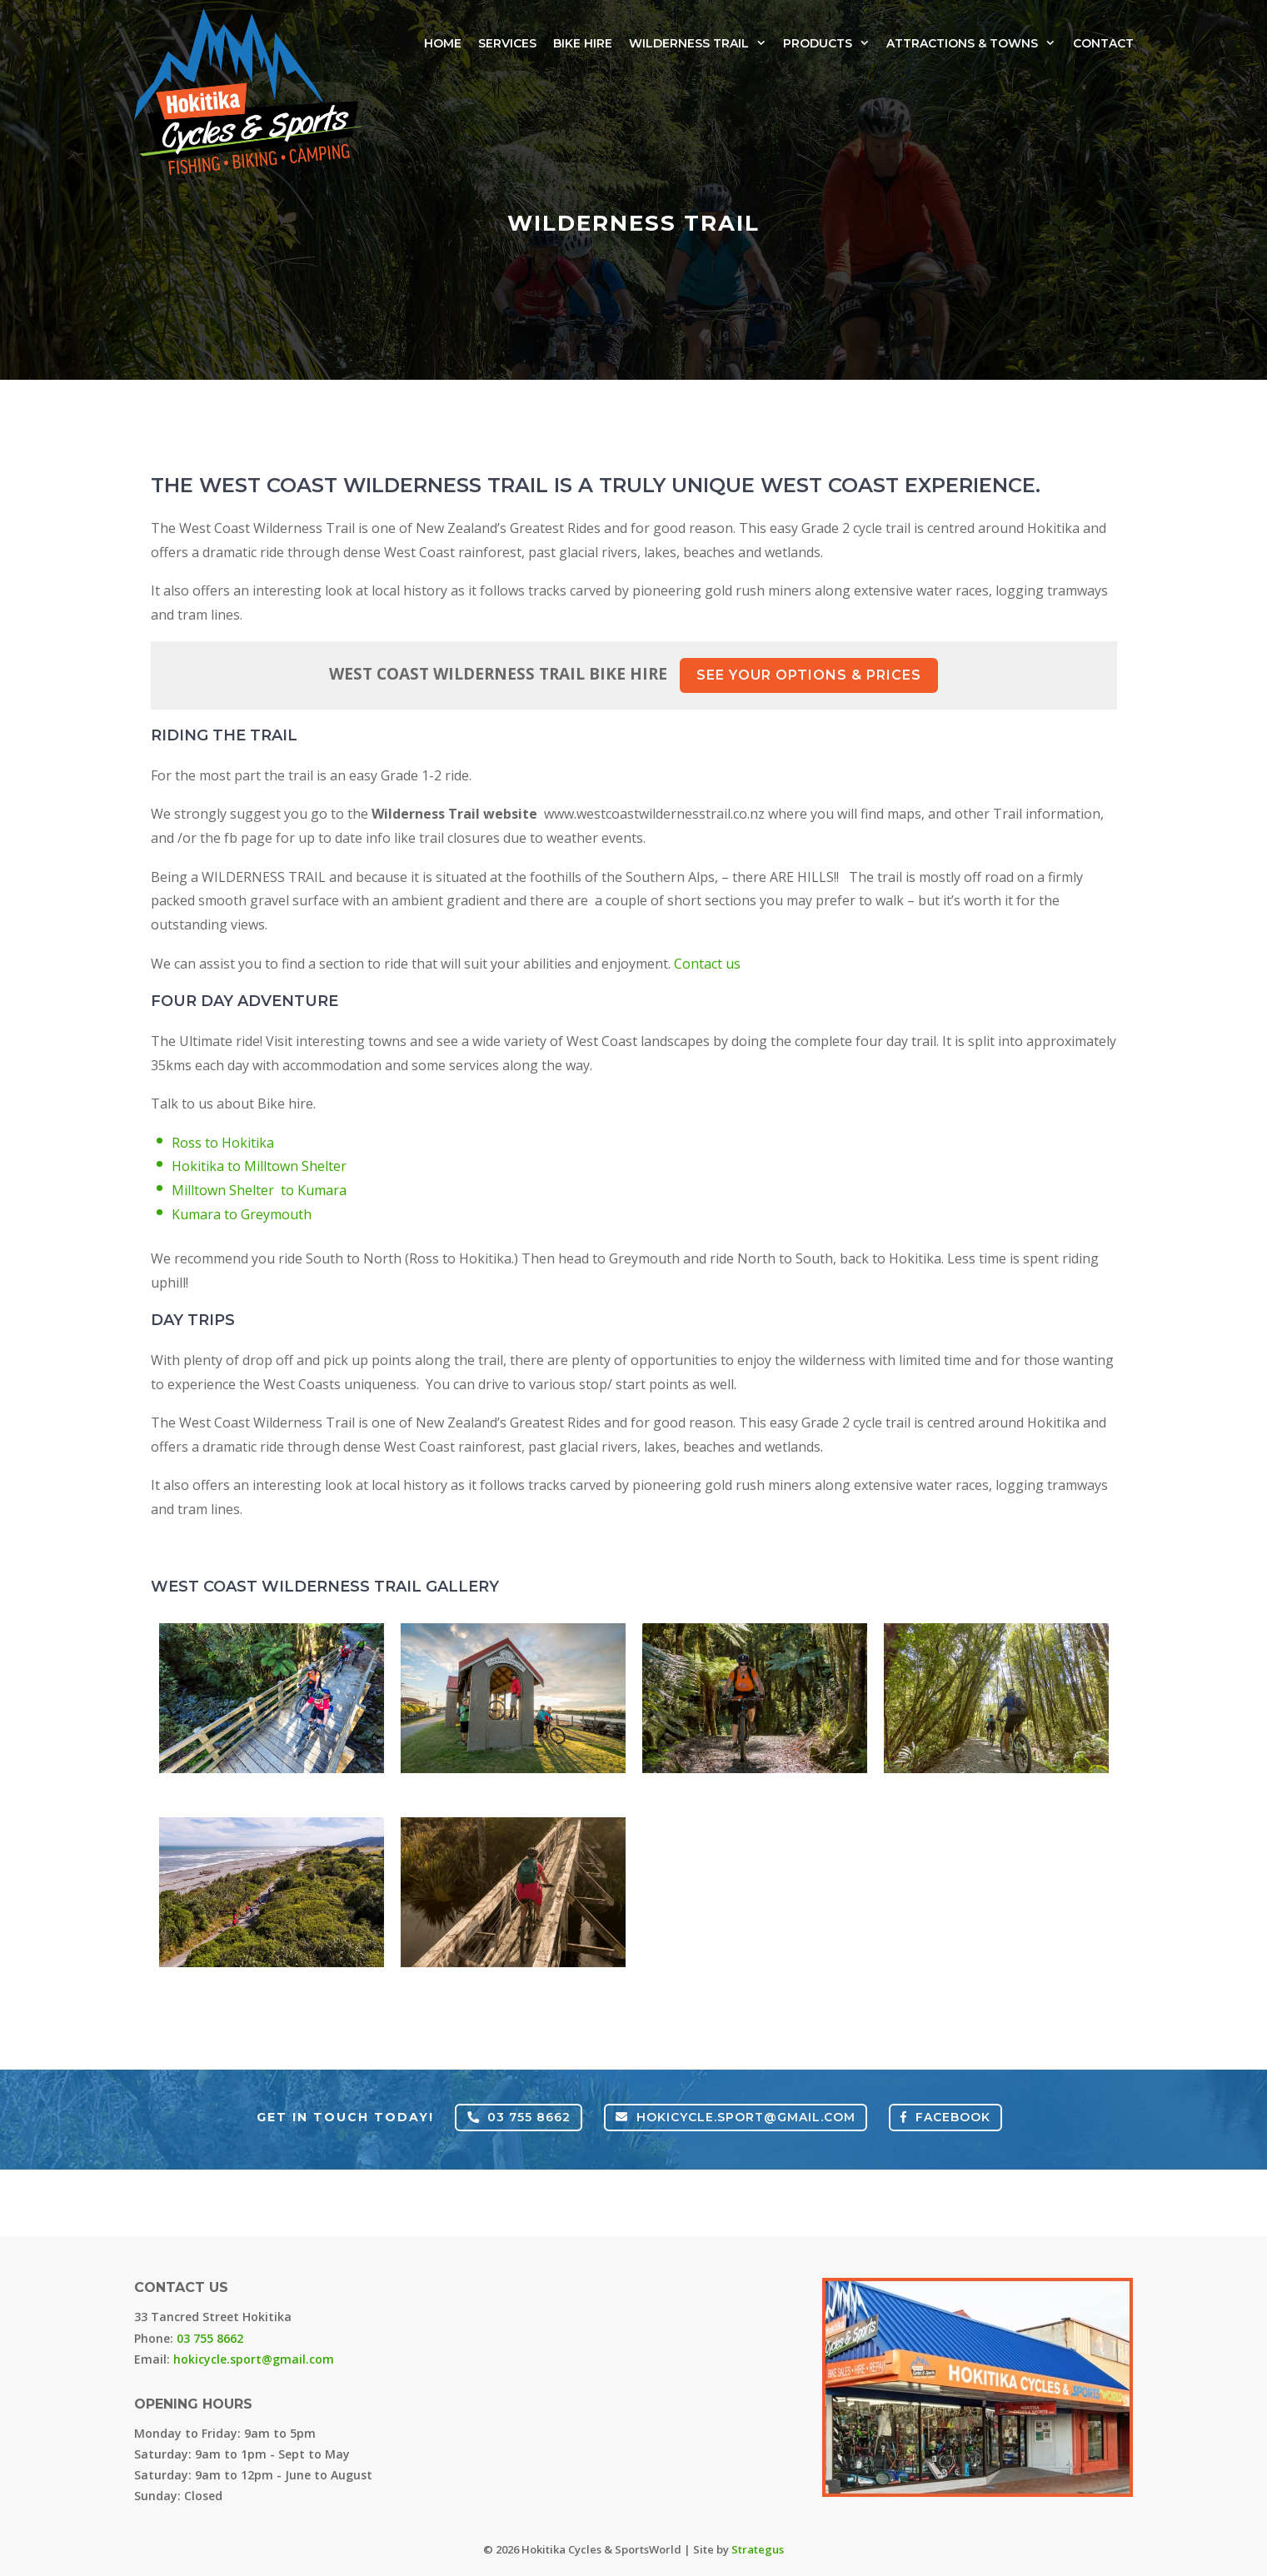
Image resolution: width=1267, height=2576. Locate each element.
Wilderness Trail (697, 43)
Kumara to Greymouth (242, 1214)
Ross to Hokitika (223, 1143)
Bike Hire (582, 43)
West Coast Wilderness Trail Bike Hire (633, 675)
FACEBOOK (945, 2117)
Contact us (707, 963)
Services (507, 43)
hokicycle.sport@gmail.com (735, 2117)
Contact (1103, 43)
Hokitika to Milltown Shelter (259, 1166)
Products (826, 43)
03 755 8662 (519, 2117)
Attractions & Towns (970, 43)
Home (442, 43)
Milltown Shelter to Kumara (259, 1190)
